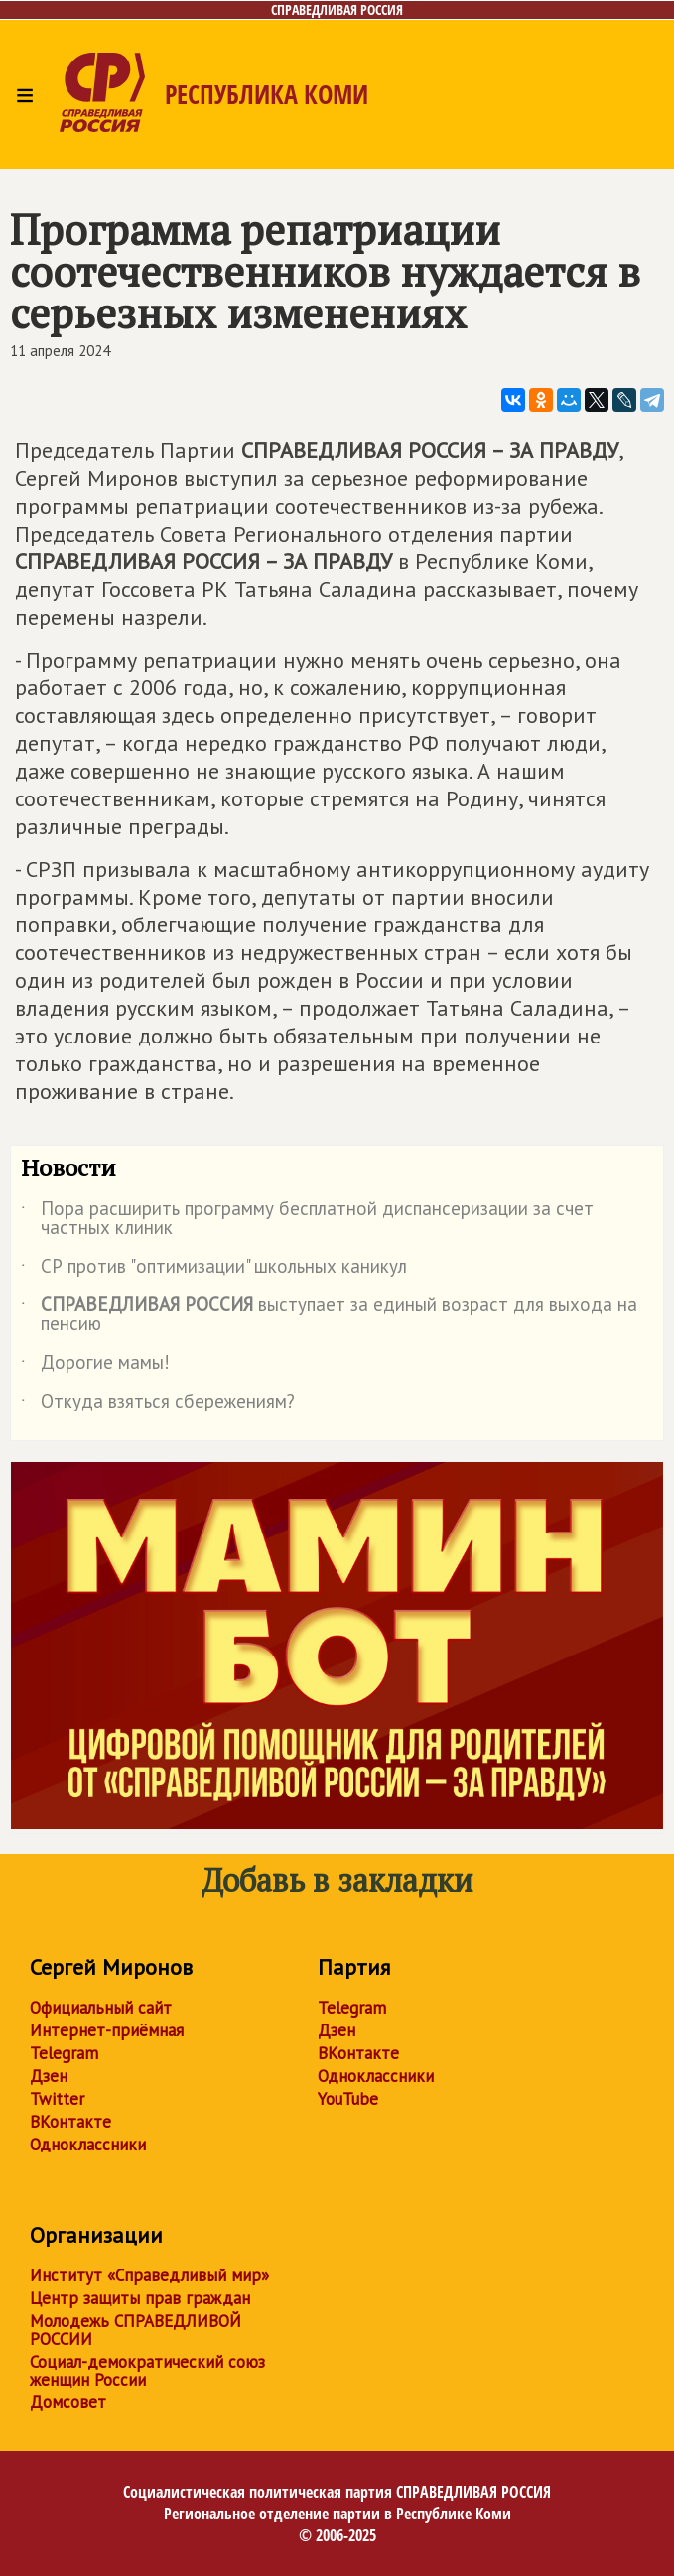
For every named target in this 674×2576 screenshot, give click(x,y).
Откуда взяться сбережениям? (158, 1404)
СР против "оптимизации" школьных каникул (214, 1270)
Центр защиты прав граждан (140, 2298)
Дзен (48, 2076)
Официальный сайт (101, 2008)
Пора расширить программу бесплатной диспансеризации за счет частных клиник (307, 1219)
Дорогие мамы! (95, 1366)
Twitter (57, 2099)
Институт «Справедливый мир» (149, 2275)
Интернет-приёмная (107, 2030)
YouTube (348, 2099)
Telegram (64, 2053)
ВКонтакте (70, 2122)
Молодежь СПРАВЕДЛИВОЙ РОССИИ (135, 2330)
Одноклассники (88, 2144)
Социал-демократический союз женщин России (147, 2371)
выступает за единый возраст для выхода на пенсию (329, 1315)
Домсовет (68, 2402)
